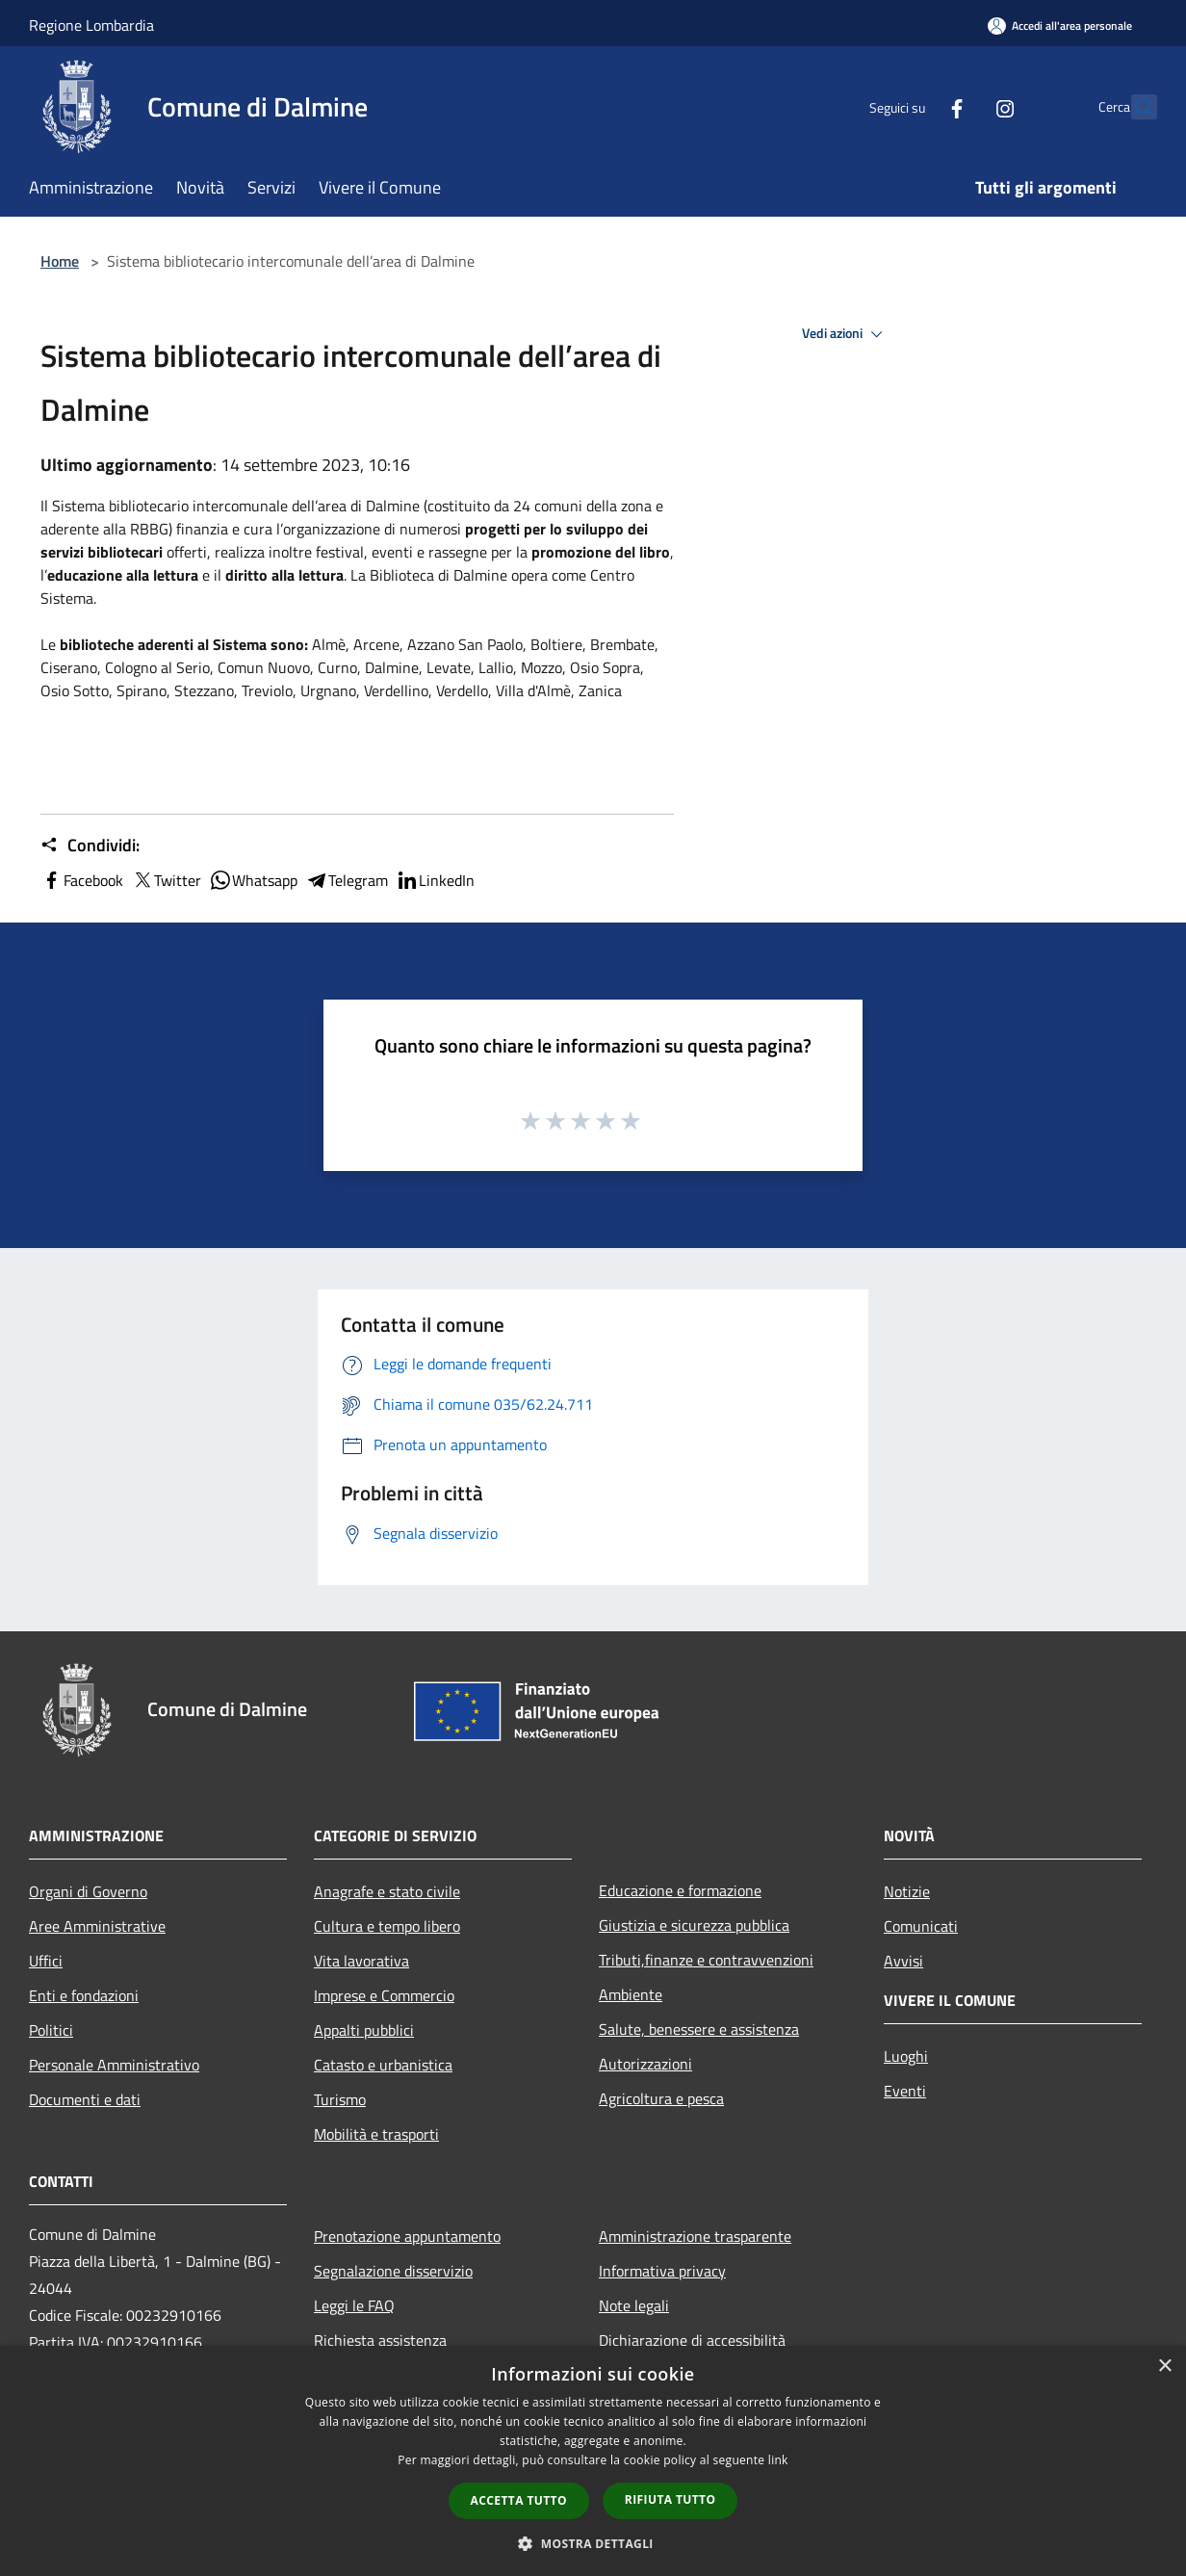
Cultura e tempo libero (387, 1926)
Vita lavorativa (361, 1960)
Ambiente (630, 1994)
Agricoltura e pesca (661, 2098)
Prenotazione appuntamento (407, 2236)
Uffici (46, 1960)
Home (59, 261)
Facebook (81, 880)
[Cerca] (1134, 107)
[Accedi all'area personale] (1060, 25)
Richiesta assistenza (380, 2340)
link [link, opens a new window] (778, 2460)
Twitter (166, 880)
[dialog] (593, 2461)
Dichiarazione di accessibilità (692, 2340)
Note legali (634, 2305)
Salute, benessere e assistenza (699, 2029)
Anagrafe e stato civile (387, 1891)
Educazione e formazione (680, 1890)
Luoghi (906, 2056)
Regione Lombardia (91, 25)
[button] (593, 2543)
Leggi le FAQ (354, 2305)
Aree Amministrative (97, 1926)
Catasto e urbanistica (383, 2064)
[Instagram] (962, 106)
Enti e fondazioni (84, 1995)
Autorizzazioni (645, 2063)
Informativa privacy (662, 2270)
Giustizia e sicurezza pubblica (694, 1925)
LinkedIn (435, 880)
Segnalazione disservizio (393, 2270)
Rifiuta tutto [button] (670, 2499)
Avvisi (903, 1960)
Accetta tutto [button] (519, 2500)
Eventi (905, 2090)
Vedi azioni (845, 334)
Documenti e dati (85, 2099)
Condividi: (90, 845)
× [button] (1164, 2366)
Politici (51, 2030)
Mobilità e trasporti (376, 2134)
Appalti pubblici (364, 2030)
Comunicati (921, 1926)
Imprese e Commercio (384, 1995)
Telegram (346, 880)
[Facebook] (914, 106)
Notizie (907, 1891)
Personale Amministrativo (114, 2064)
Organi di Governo (88, 1891)
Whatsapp (253, 880)
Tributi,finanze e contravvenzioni (706, 1959)
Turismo (340, 2099)
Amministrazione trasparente (695, 2236)
